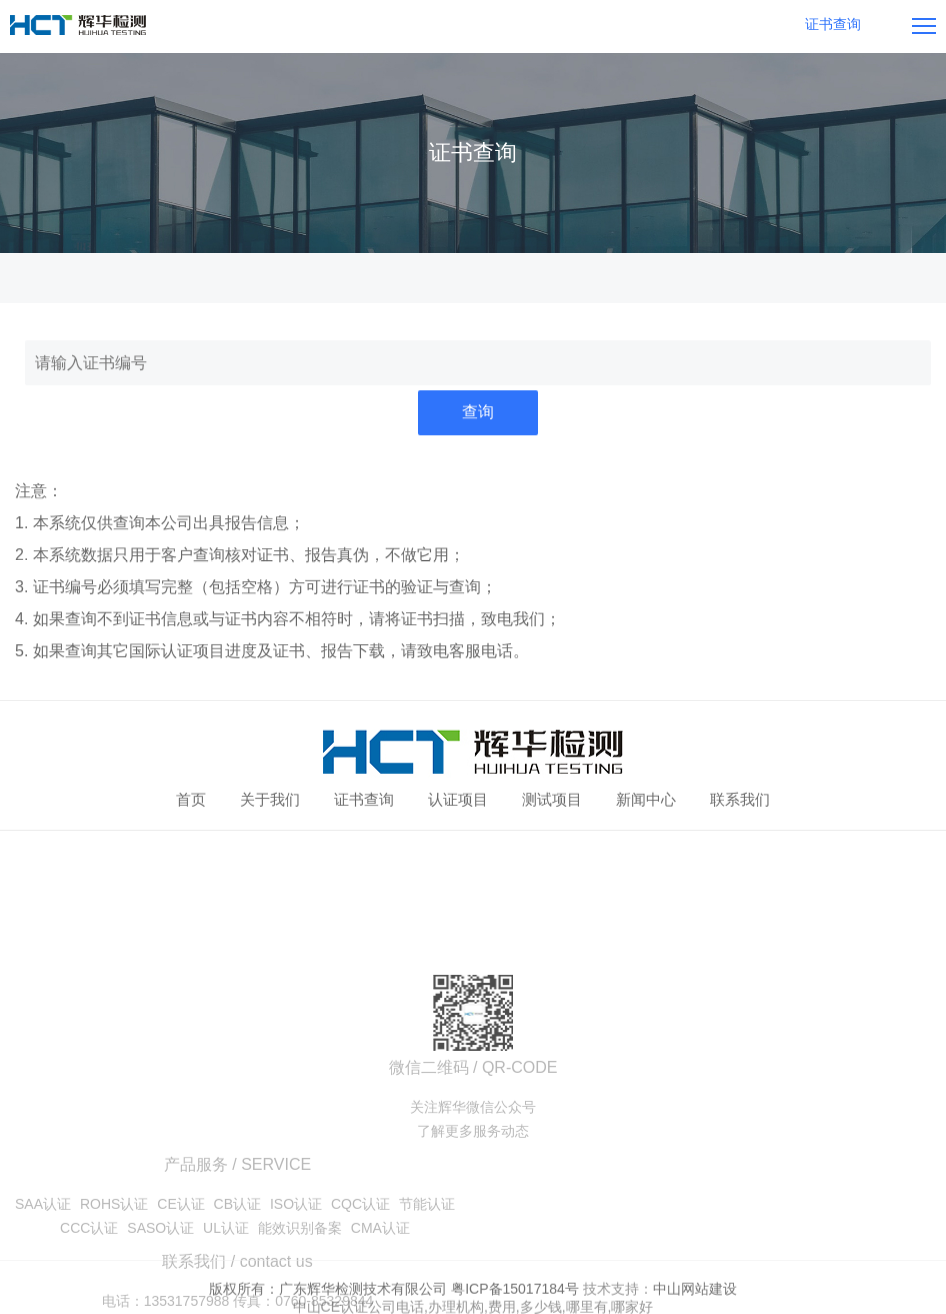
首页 (191, 801)
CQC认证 (360, 1269)
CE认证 (180, 1269)
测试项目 (552, 801)
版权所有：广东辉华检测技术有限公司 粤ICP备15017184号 (394, 1301)
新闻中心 (646, 801)
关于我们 (270, 801)
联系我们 (740, 801)
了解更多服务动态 (473, 1196)
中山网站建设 (695, 1301)
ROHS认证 (114, 1269)
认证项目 (458, 801)
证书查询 (364, 801)
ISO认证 (296, 1269)
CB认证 (237, 1269)
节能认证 (427, 1269)
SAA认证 (43, 1269)
